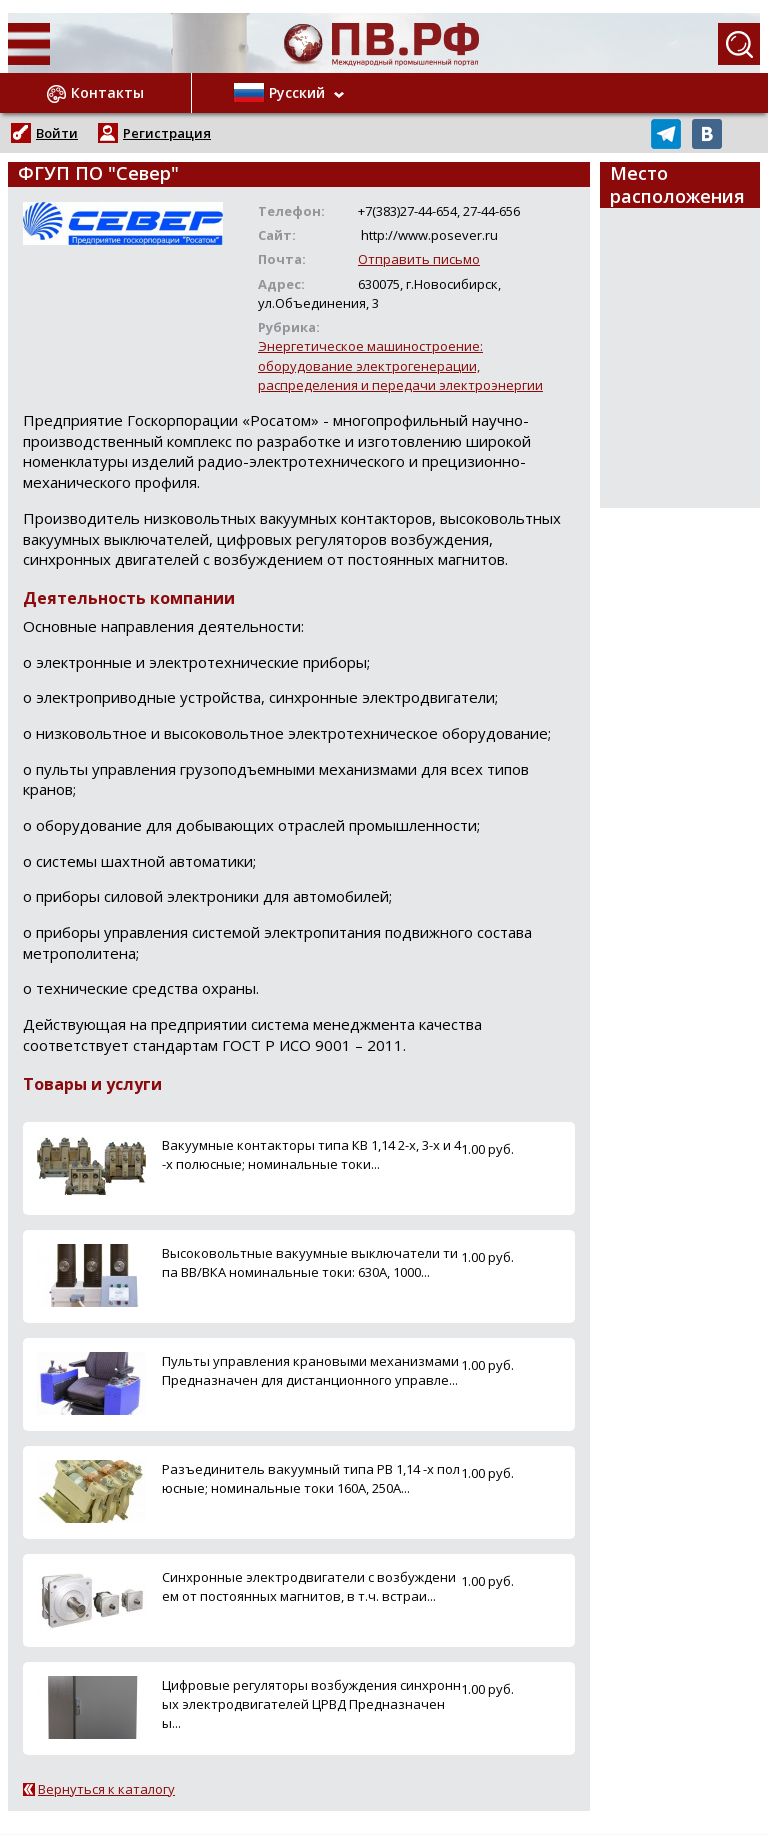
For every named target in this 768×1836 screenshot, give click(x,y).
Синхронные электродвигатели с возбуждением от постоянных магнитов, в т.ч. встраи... (309, 1586)
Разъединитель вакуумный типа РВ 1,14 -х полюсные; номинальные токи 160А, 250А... (311, 1478)
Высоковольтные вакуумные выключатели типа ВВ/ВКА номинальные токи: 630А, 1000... (310, 1262)
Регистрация (167, 133)
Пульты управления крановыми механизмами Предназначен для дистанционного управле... (310, 1370)
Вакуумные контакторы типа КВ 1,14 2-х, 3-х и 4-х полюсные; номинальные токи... (311, 1154)
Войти (57, 133)
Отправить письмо (419, 259)
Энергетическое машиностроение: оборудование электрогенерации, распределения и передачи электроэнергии (400, 365)
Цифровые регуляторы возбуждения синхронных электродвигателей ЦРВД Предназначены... (311, 1704)
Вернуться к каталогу (106, 1789)
